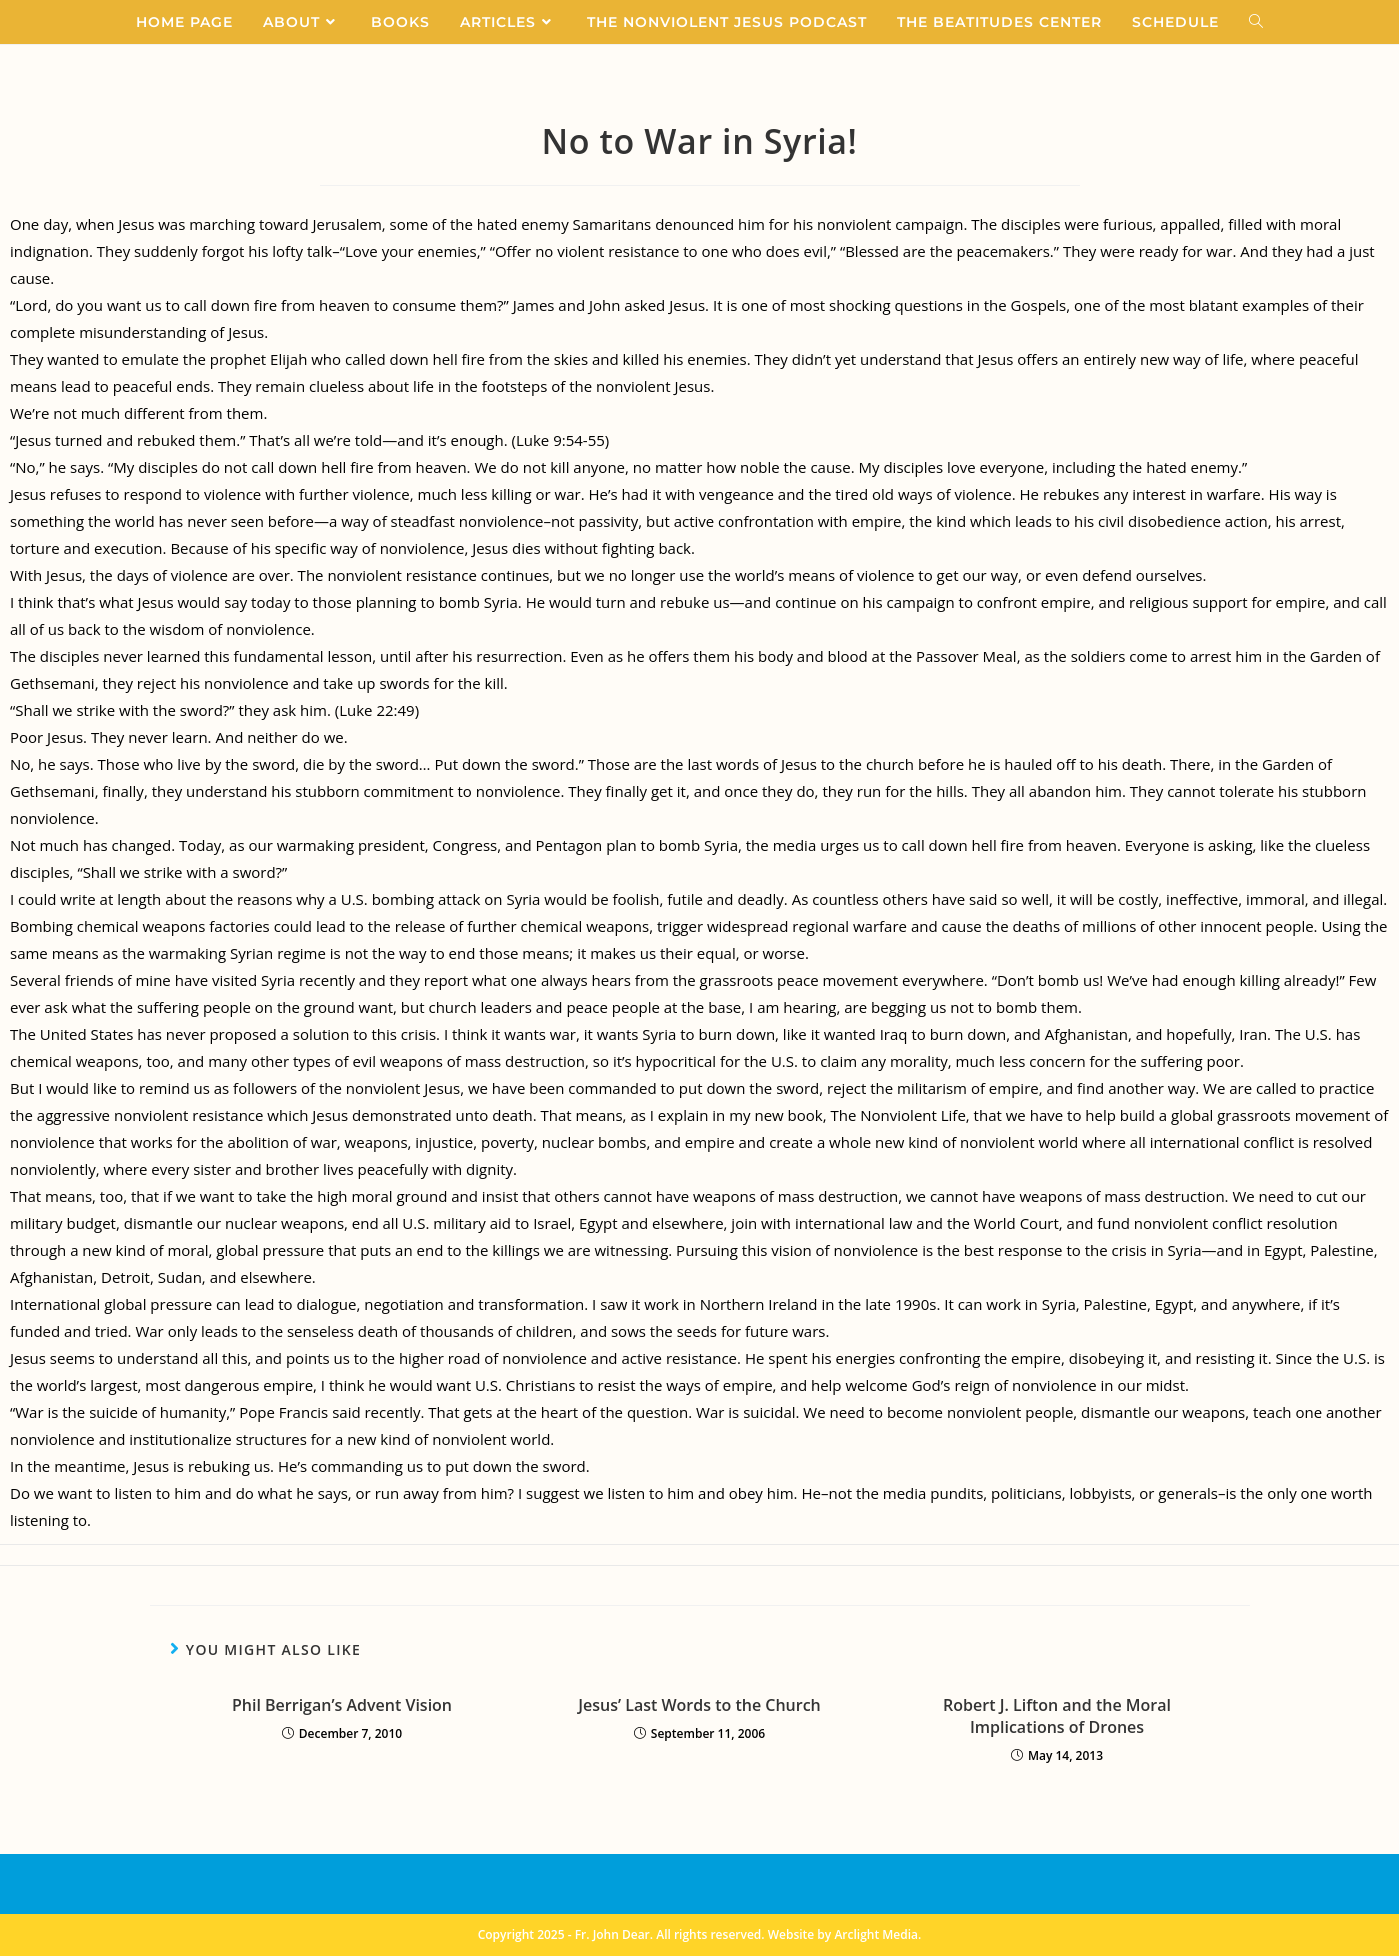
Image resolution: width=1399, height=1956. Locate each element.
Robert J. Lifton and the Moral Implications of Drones (1057, 1716)
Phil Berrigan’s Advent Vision (342, 1705)
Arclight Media (876, 1934)
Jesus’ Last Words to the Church (699, 1705)
